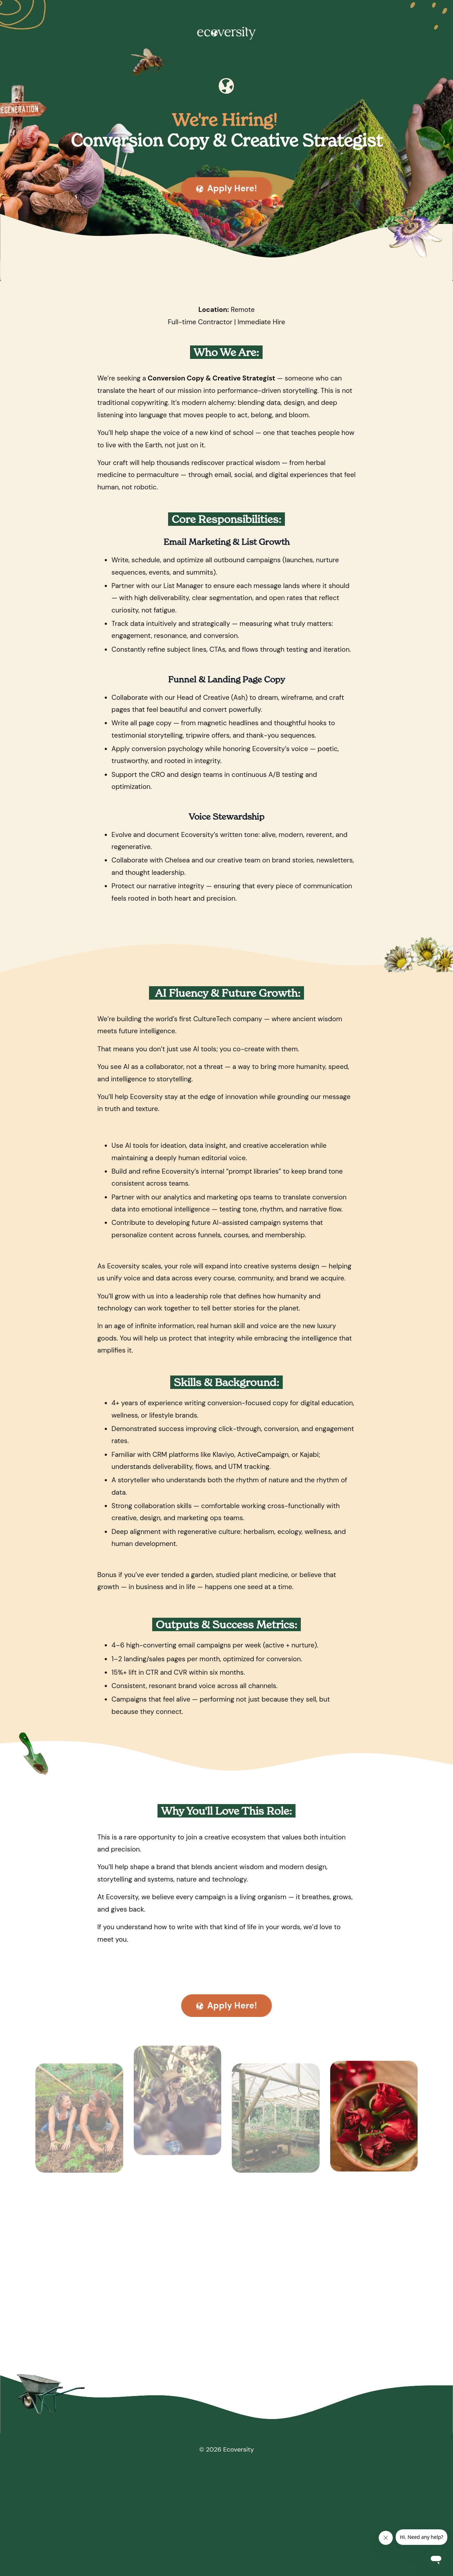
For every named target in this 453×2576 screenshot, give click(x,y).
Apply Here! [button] (226, 189)
